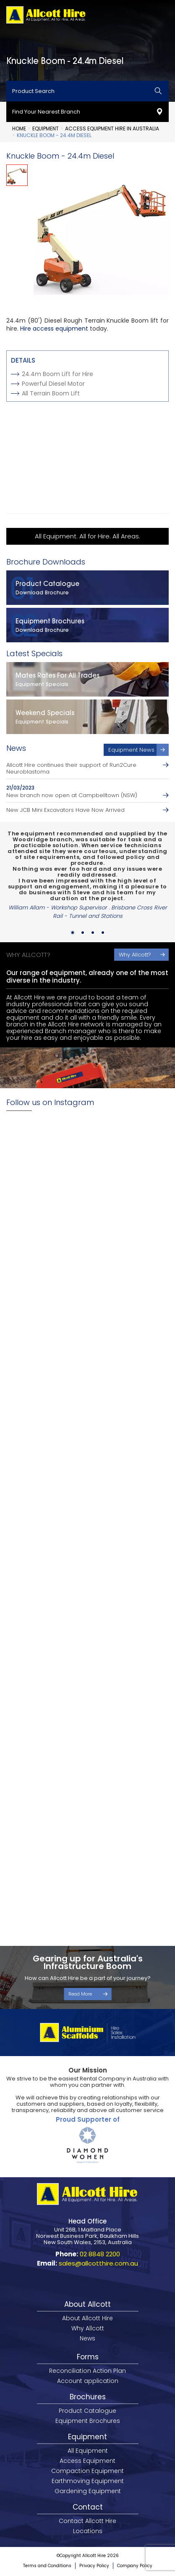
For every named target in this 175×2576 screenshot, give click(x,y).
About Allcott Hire (87, 2318)
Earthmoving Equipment (88, 2481)
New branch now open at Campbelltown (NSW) (71, 795)
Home (19, 128)
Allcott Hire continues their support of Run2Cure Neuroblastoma (71, 768)
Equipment (45, 128)
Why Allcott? (135, 955)
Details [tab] (23, 360)
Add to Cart (33, 468)
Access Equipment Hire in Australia (112, 128)
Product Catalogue (87, 2410)
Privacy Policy (94, 2566)
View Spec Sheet (41, 421)
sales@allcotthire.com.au (98, 2263)
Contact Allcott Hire (87, 2521)
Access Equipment (87, 2461)
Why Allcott (87, 2328)
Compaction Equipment (87, 2471)
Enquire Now (33, 444)
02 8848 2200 (100, 2254)
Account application (87, 2381)
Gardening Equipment (88, 2491)
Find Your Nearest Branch (46, 112)
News (87, 2338)
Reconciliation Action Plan (87, 2371)
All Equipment (88, 2450)
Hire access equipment (54, 328)
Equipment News (131, 750)
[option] (101, 232)
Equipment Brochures (87, 2421)
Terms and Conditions (47, 2566)
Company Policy (134, 2566)
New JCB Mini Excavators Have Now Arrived (65, 810)
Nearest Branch (39, 492)
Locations (87, 2531)
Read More (80, 1993)
